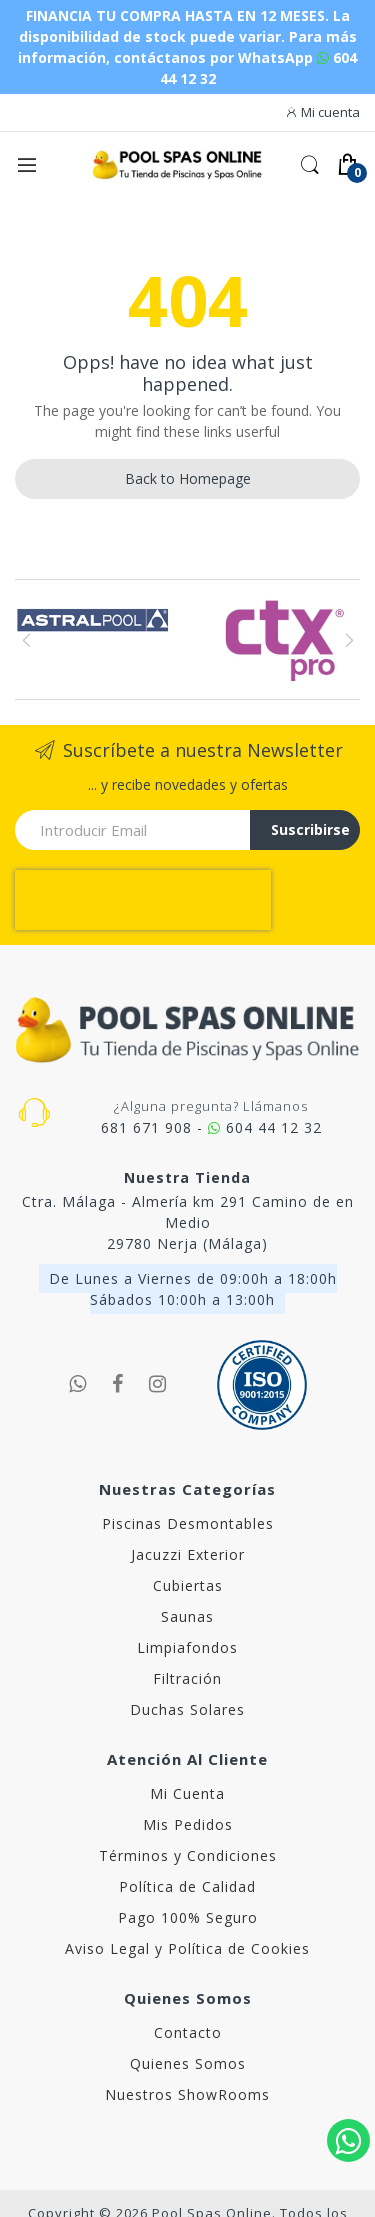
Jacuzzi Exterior (188, 1554)
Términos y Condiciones (188, 1855)
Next (348, 640)
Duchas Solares (187, 1709)
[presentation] (143, 900)
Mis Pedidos (188, 1824)
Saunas (187, 1616)
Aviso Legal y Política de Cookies (187, 1948)
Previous (26, 640)
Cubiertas (188, 1585)
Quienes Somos (188, 2063)
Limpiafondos (187, 1647)
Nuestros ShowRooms (187, 2094)
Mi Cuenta (187, 1793)
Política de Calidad (187, 1886)
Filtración (187, 1678)
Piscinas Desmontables (188, 1523)
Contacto (188, 2032)
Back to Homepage (188, 478)
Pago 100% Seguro (188, 1917)
